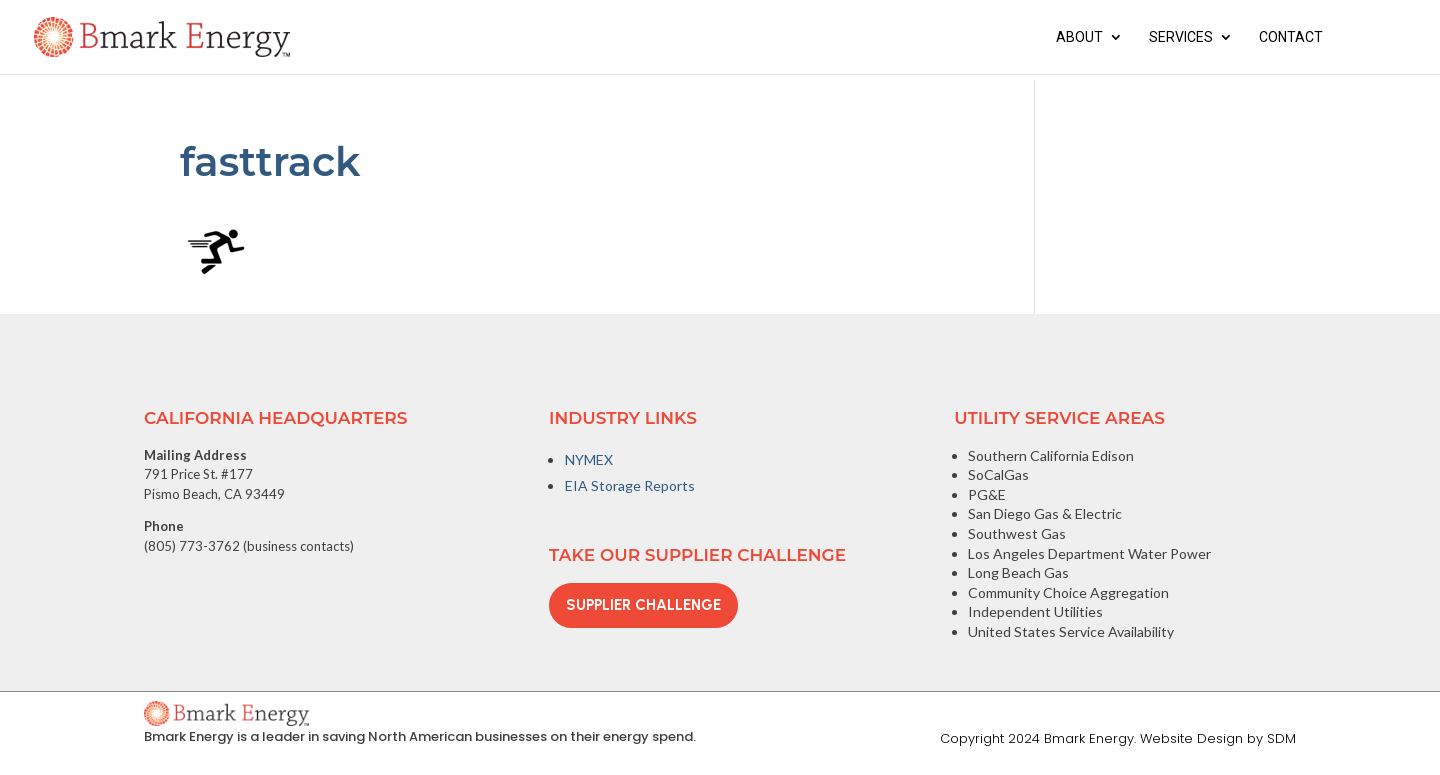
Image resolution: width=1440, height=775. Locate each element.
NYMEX (589, 459)
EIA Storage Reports (630, 485)
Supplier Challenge (643, 605)
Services (1181, 37)
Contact (1291, 37)
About (1079, 37)
